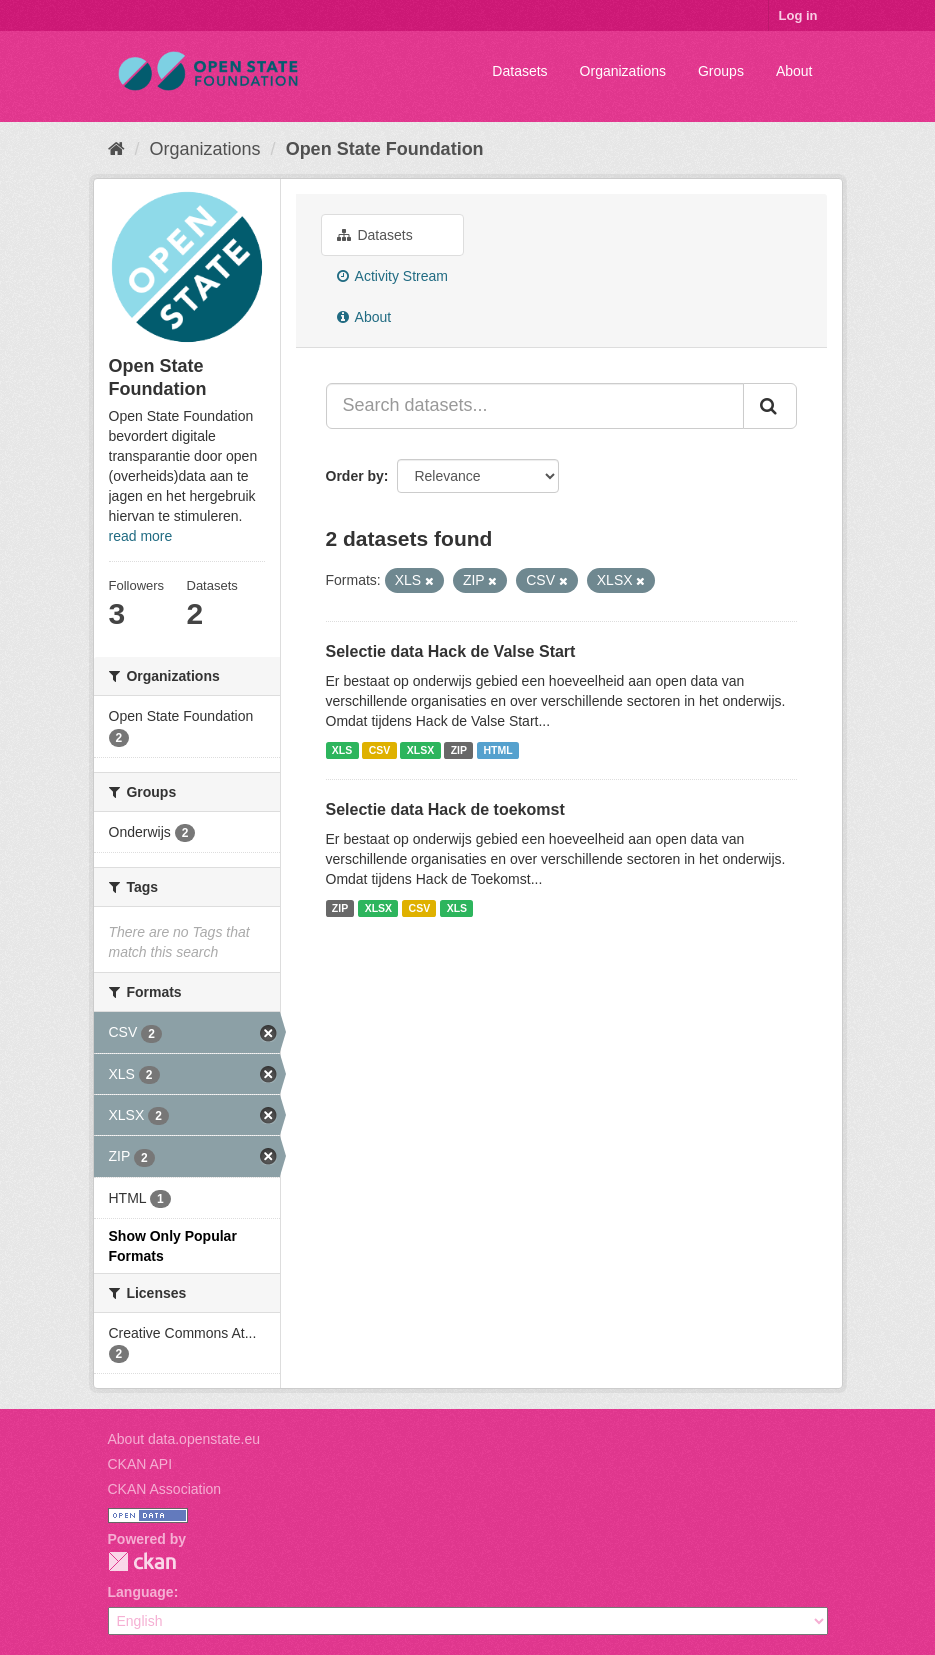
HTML (498, 750)
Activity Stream (392, 276)
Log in (798, 15)
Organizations (623, 71)
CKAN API (140, 1464)
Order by (355, 476)
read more (141, 536)
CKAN (142, 1561)
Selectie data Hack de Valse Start (451, 651)
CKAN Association (165, 1489)
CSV (380, 750)
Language (141, 1592)
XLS (342, 750)
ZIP (459, 750)
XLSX (420, 750)
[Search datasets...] (535, 406)
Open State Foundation (385, 149)
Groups (721, 71)
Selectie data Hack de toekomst (445, 809)
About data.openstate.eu (184, 1439)
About (794, 71)
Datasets (519, 71)
